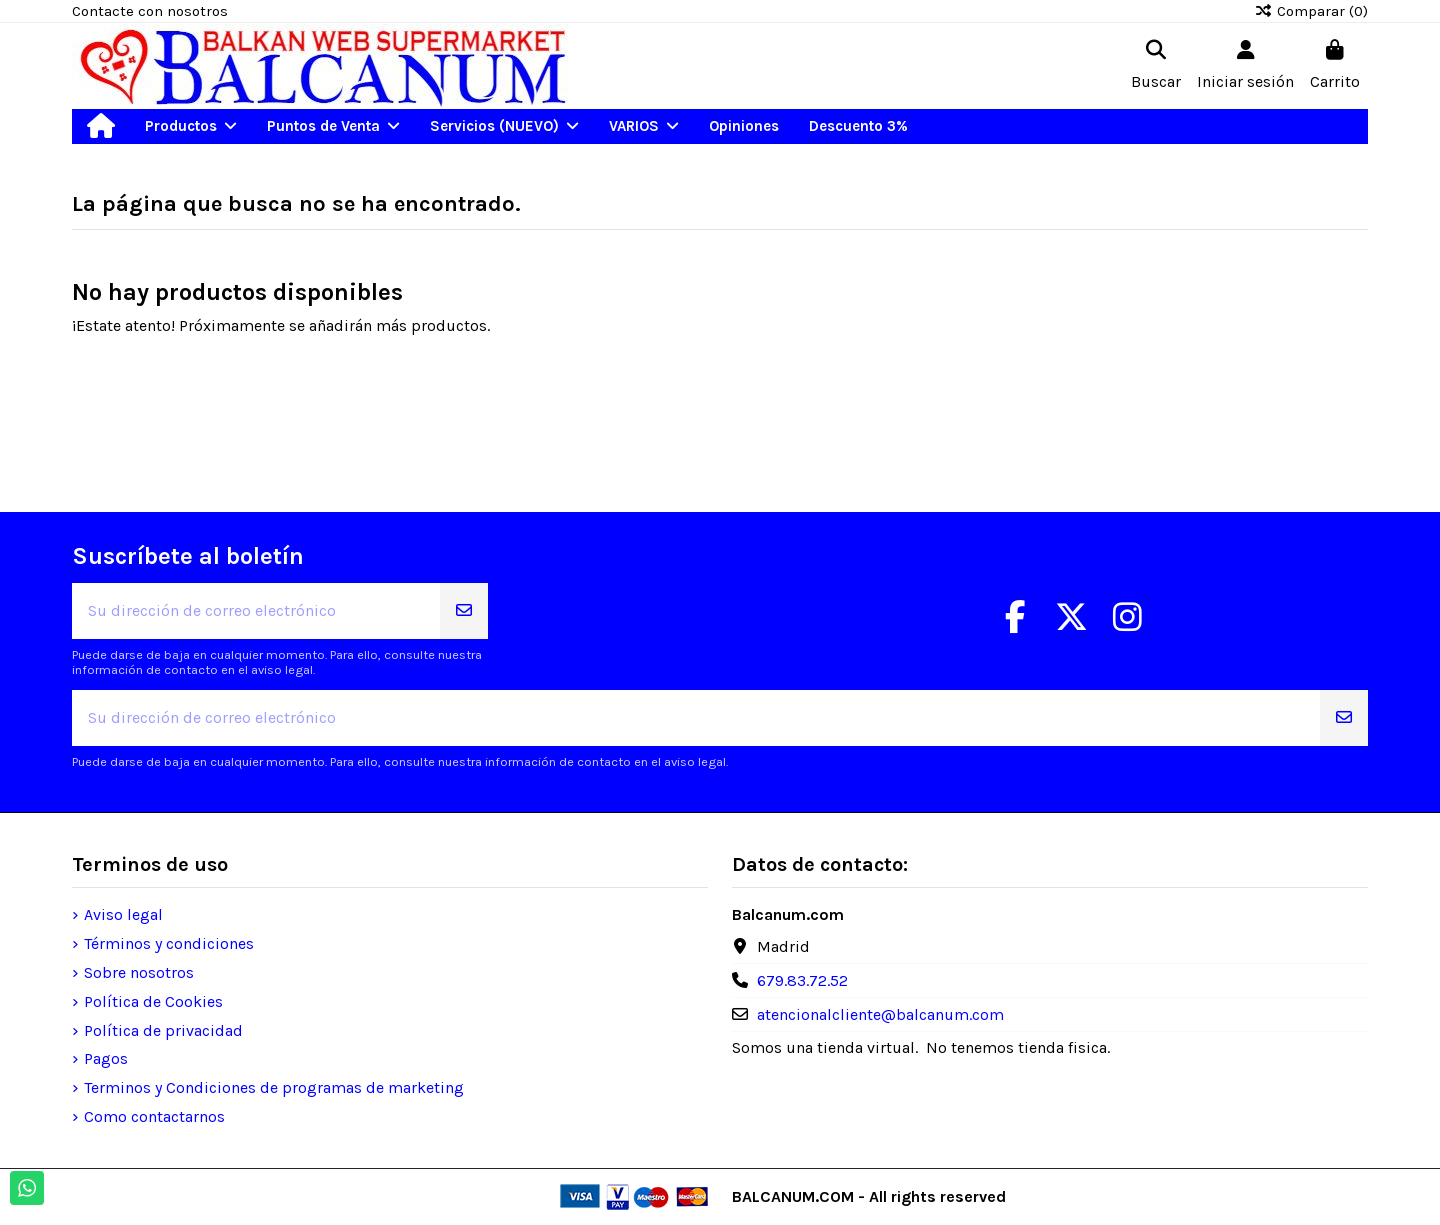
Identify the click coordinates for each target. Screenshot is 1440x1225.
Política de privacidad (163, 1030)
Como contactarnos (154, 1116)
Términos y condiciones (169, 943)
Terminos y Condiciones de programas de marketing (274, 1087)
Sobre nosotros (139, 972)
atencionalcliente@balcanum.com (880, 1014)
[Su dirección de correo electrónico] (256, 611)
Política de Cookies (153, 1001)
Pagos (106, 1058)
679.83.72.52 (802, 980)
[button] (191, 126)
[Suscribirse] (464, 611)
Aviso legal (123, 914)
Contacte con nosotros (150, 11)
